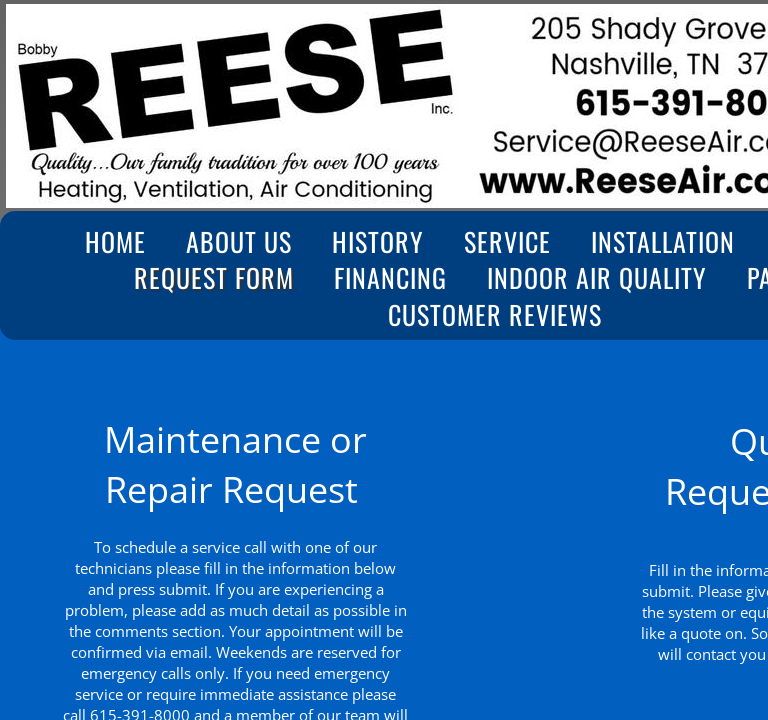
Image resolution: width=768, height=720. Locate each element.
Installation (663, 242)
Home (115, 242)
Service (507, 242)
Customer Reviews (495, 315)
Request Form (214, 278)
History (378, 242)
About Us (239, 242)
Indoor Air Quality (597, 278)
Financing (390, 278)
